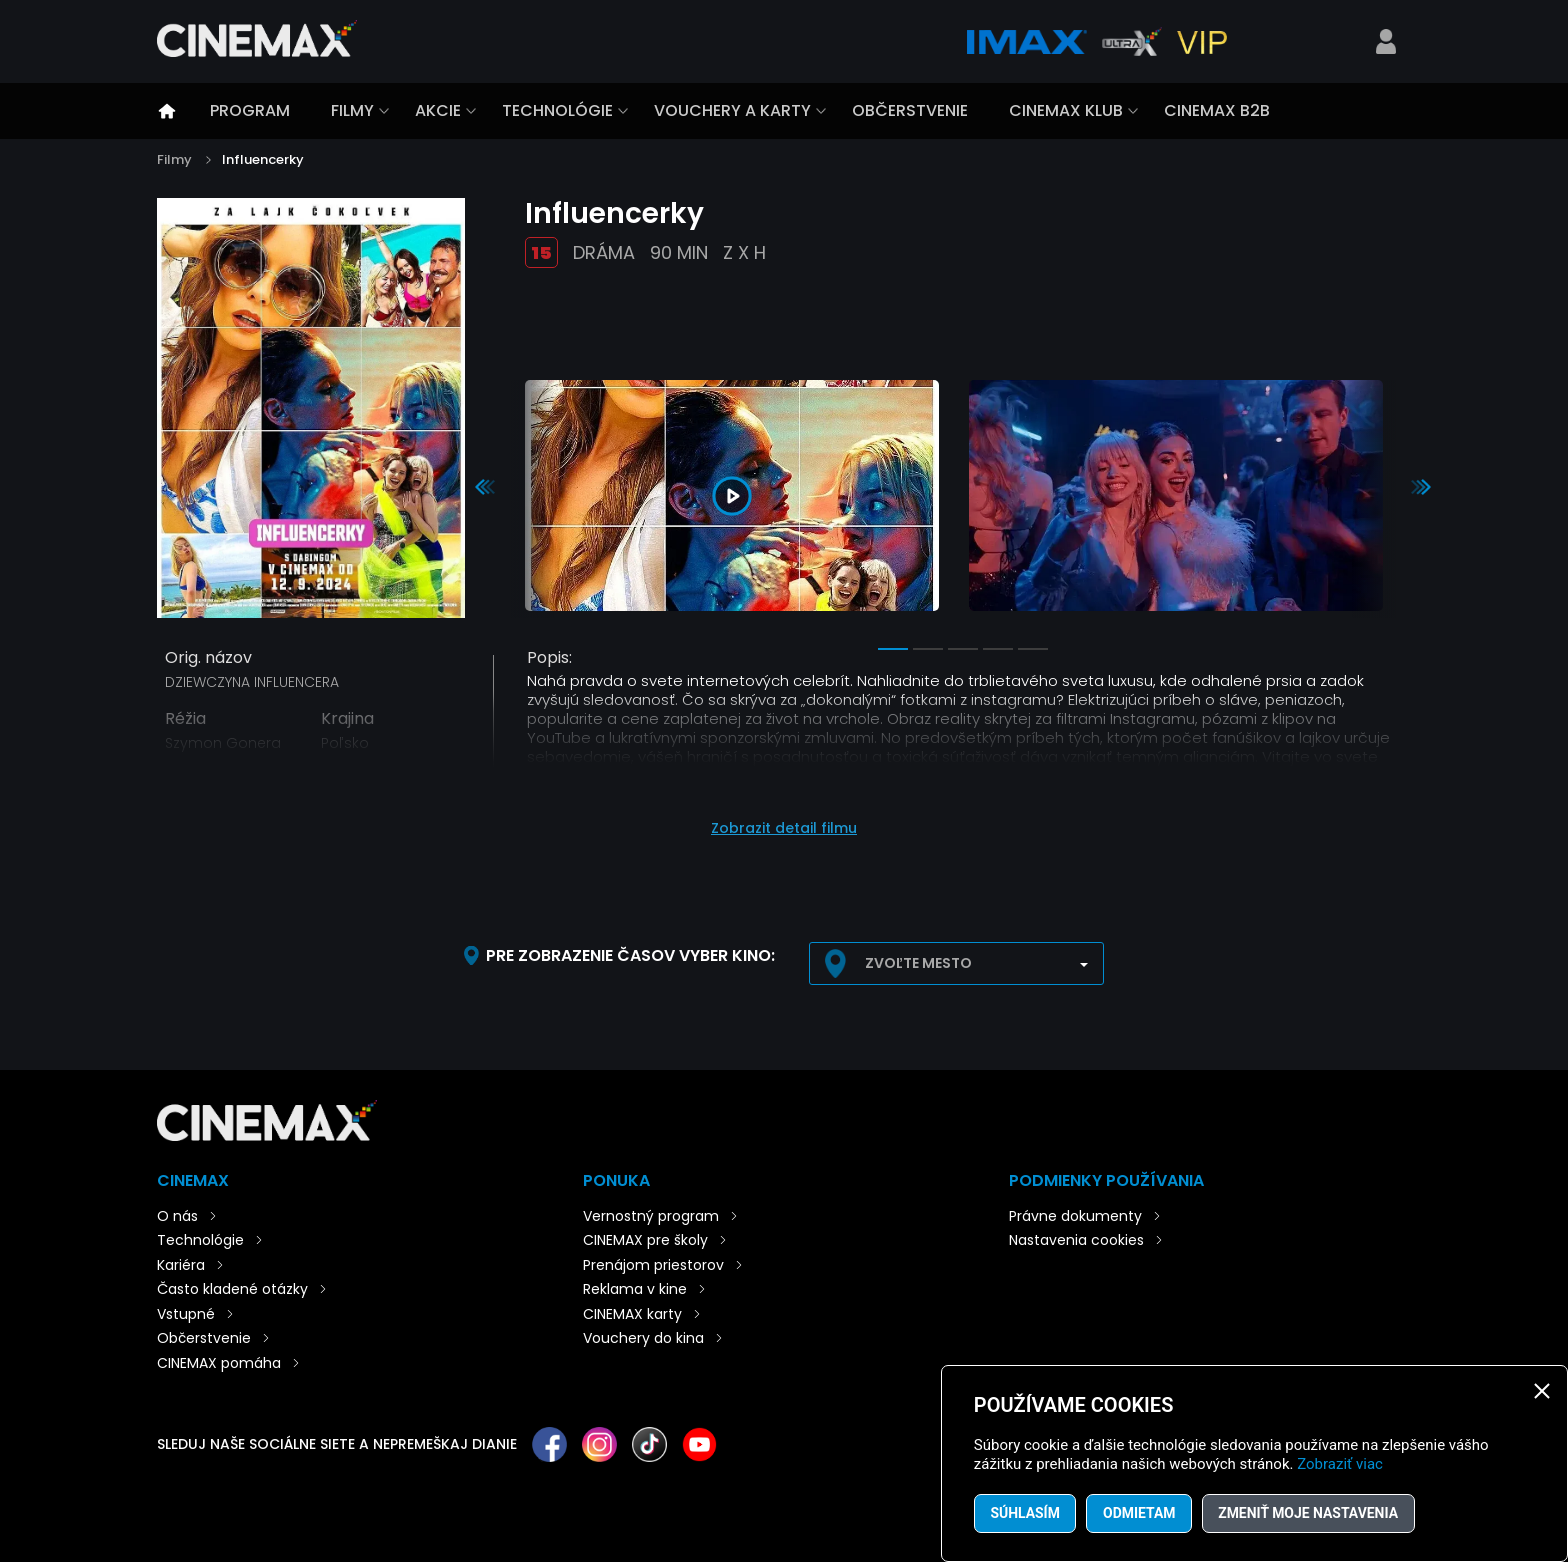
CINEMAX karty (632, 1314)
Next (1421, 487)
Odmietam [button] (1141, 1513)
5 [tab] (1033, 649)
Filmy (352, 110)
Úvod (167, 111)
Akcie (438, 110)
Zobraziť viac (1340, 1464)
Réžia (185, 719)
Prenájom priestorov (653, 1265)
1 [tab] (893, 649)
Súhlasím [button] (1026, 1513)
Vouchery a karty (732, 110)
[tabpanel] (732, 499)
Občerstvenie (910, 110)
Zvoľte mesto (918, 963)
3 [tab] (963, 649)
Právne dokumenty (1075, 1216)
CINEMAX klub (1066, 110)
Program (250, 110)
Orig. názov (208, 658)
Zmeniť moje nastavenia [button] (1311, 1513)
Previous (485, 487)
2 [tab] (928, 649)
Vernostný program (651, 1216)
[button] (784, 818)
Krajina (347, 719)
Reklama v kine (635, 1289)
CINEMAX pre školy (645, 1240)
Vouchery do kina (643, 1338)
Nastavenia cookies (1076, 1240)
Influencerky (263, 159)
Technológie (557, 110)
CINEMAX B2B (1217, 110)
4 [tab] (998, 649)
